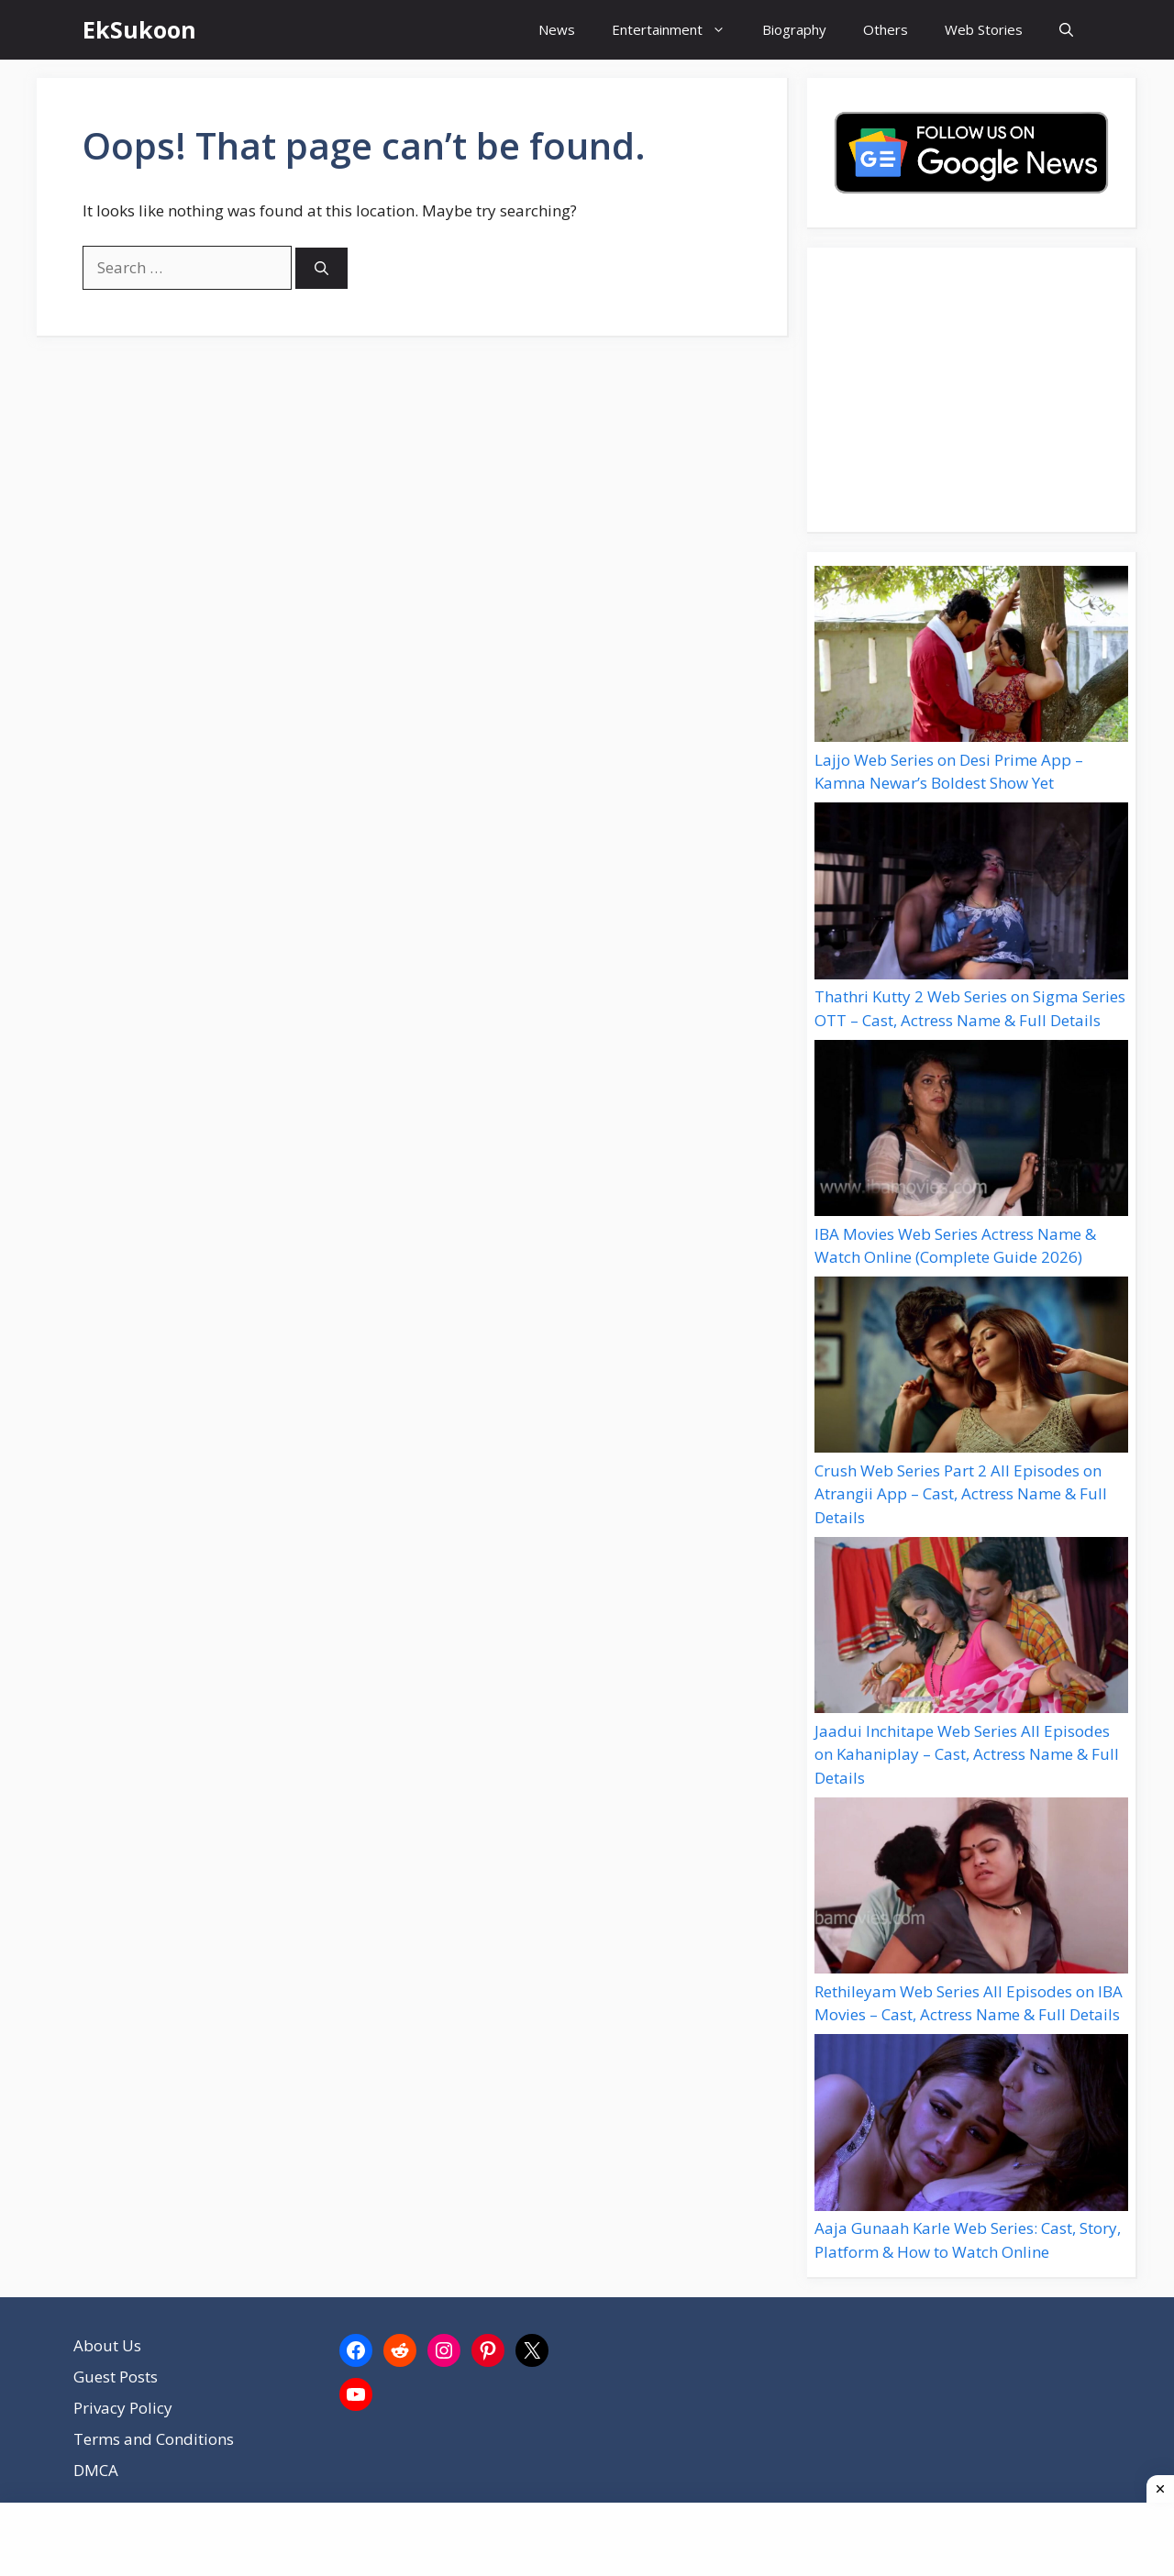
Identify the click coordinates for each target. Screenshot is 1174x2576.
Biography (794, 29)
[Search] (321, 268)
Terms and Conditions (153, 2438)
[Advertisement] (971, 389)
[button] (1066, 30)
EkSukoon (139, 29)
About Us (107, 2345)
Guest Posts (115, 2376)
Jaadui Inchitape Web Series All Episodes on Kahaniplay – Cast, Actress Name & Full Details (966, 1754)
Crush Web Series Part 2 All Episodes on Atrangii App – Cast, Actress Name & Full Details (960, 1494)
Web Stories (984, 29)
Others (885, 29)
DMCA (95, 2470)
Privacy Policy (122, 2407)
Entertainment (678, 30)
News (556, 29)
